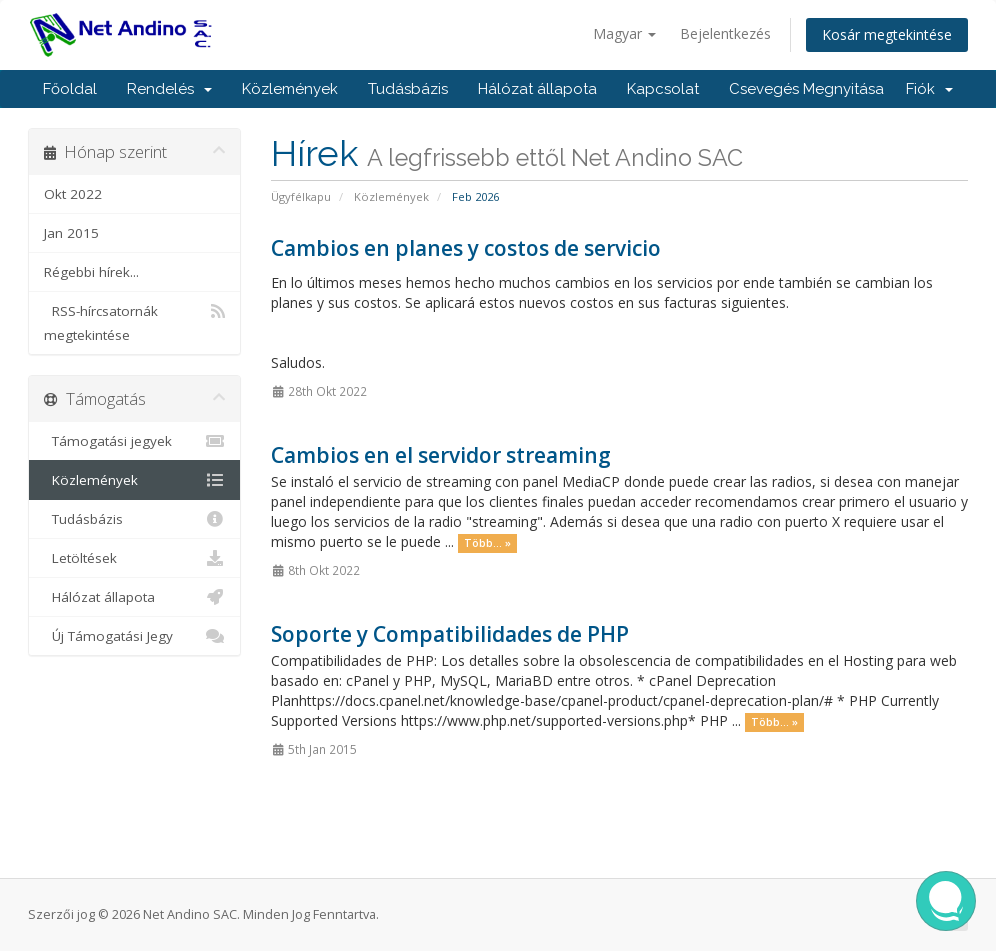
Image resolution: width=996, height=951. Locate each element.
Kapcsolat (663, 89)
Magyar (624, 33)
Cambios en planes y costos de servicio (466, 248)
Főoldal (70, 89)
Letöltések (134, 558)
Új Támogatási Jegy (134, 636)
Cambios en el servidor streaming (441, 455)
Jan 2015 (71, 233)
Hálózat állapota (537, 89)
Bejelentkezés (725, 33)
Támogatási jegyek (134, 441)
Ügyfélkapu (301, 196)
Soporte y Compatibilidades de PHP (450, 634)
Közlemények (290, 89)
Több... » (487, 543)
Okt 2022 (73, 194)
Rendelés (169, 89)
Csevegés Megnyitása (806, 89)
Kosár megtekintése (887, 34)
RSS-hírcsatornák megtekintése (134, 321)
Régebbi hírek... (91, 272)
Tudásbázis (408, 89)
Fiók (929, 89)
